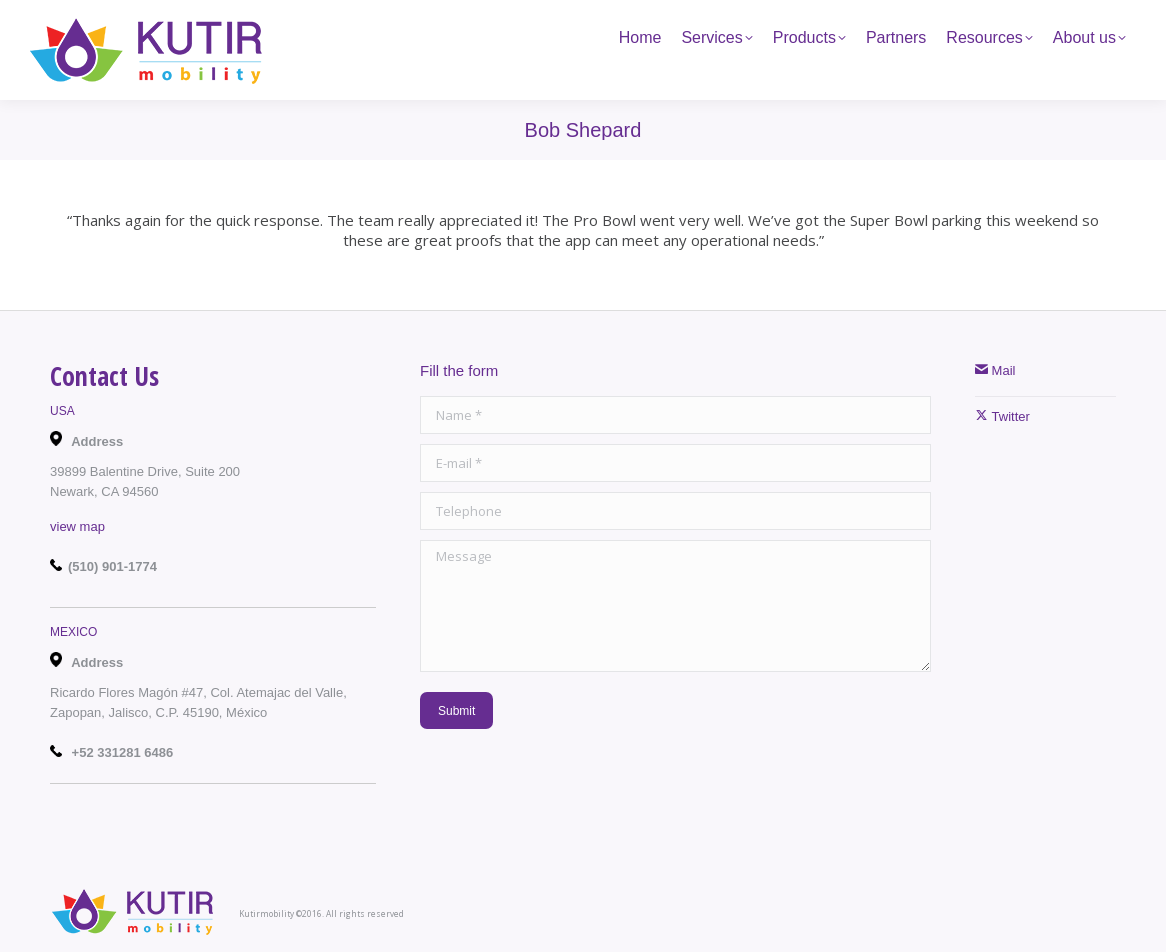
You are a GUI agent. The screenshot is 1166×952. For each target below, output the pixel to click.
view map (77, 526)
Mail (995, 370)
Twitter (1002, 416)
